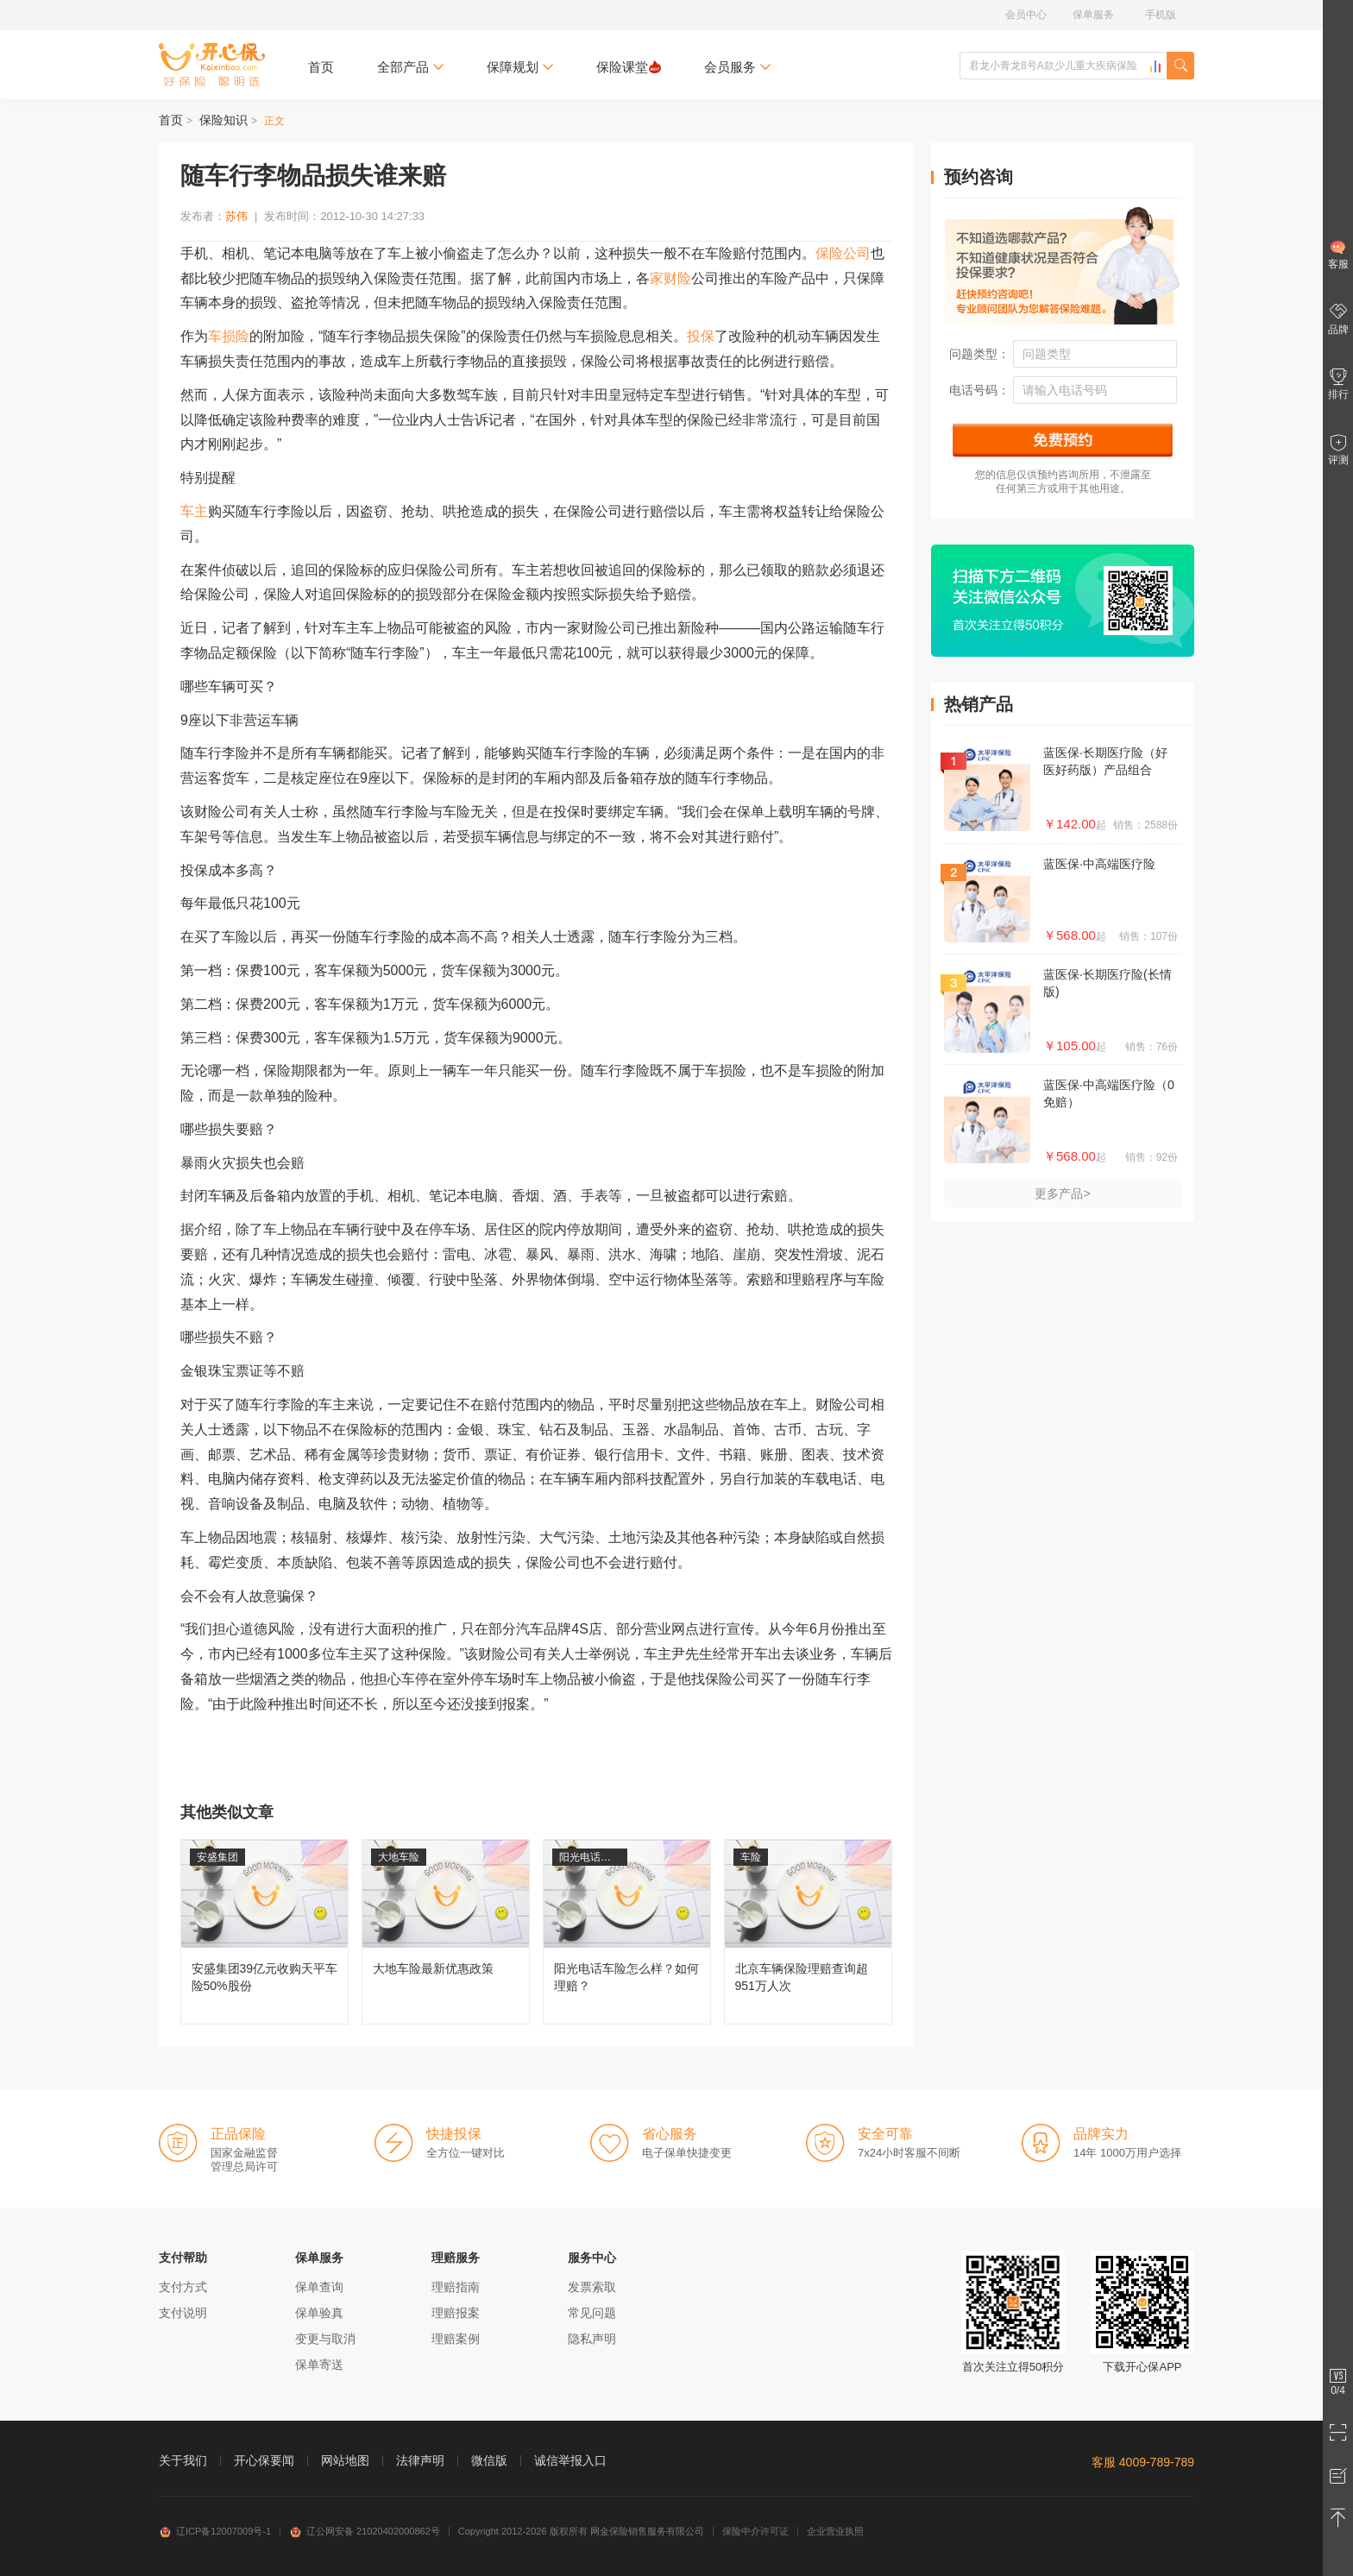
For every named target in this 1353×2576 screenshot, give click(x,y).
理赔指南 (455, 2287)
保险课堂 (628, 67)
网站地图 (345, 2460)
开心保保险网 (212, 64)
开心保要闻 (264, 2460)
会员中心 (1026, 15)
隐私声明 (592, 2339)
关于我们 (183, 2460)
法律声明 (420, 2460)
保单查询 (319, 2287)
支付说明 (183, 2313)
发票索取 (592, 2287)
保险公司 (843, 253)
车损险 (228, 336)
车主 (194, 511)
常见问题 (592, 2313)
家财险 (670, 278)
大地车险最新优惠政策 (445, 1932)
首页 (321, 67)
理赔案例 (455, 2339)
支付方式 (183, 2287)
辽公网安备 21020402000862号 (364, 2531)
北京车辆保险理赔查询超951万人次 (808, 1932)
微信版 (489, 2460)
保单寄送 (319, 2364)
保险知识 (223, 120)
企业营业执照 (835, 2531)
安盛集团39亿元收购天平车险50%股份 (264, 1932)
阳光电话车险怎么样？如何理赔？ (627, 1932)
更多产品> (1062, 1193)
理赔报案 (455, 2313)
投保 (700, 336)
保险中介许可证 (755, 2531)
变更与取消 (325, 2339)
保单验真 (319, 2313)
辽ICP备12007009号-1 (215, 2531)
